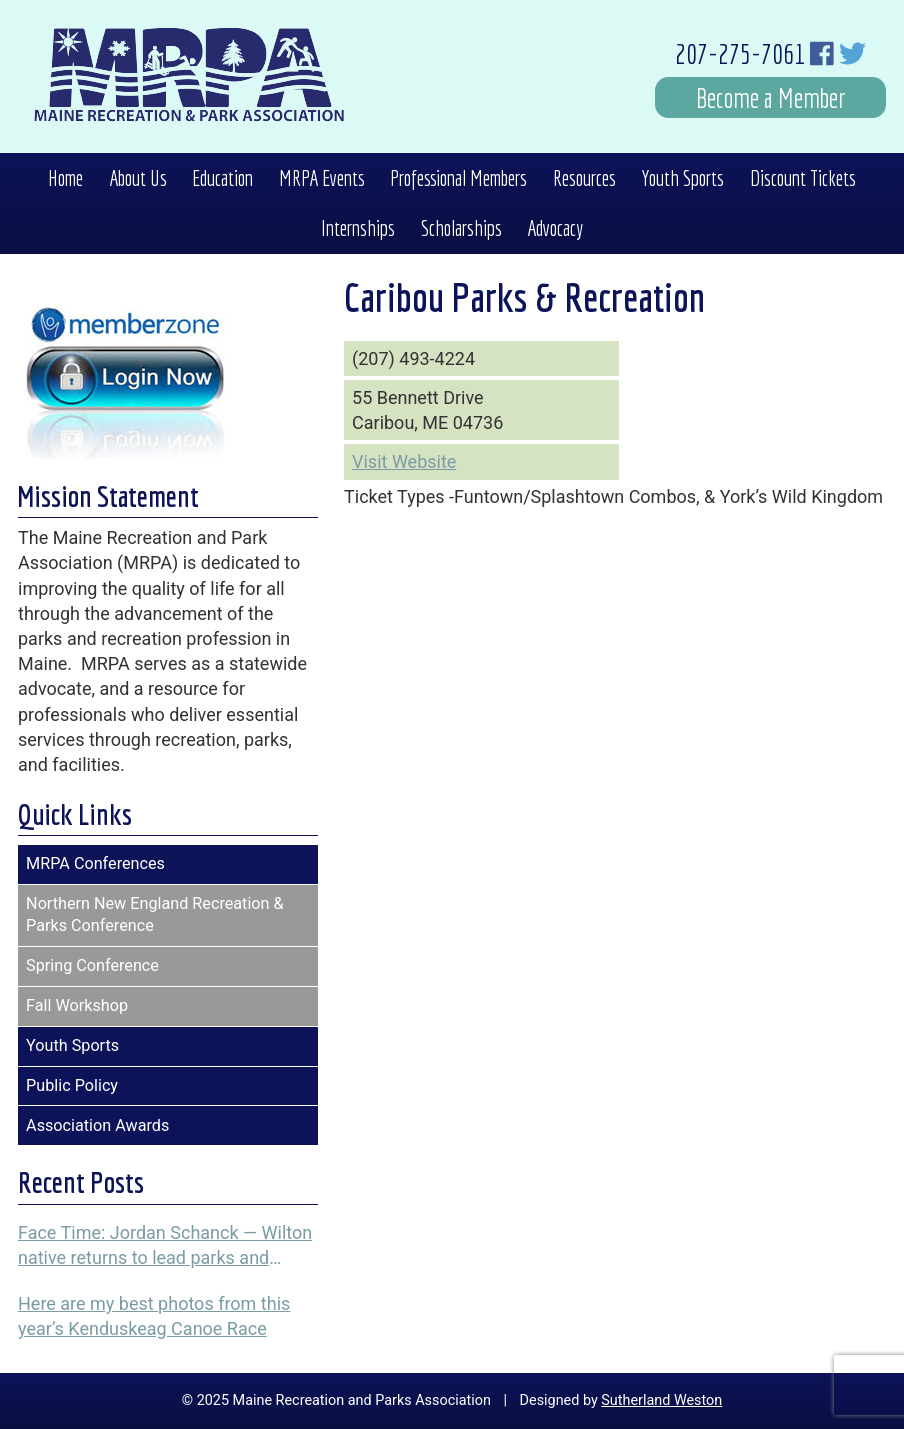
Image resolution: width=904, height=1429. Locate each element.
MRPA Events (322, 178)
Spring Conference (92, 965)
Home (65, 178)
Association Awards (97, 1125)
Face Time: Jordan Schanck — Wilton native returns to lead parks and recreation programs (165, 1246)
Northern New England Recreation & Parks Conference (155, 915)
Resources (584, 178)
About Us (138, 178)
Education (222, 178)
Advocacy (555, 228)
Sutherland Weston (661, 1400)
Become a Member (771, 97)
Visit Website (404, 461)
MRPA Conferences (95, 863)
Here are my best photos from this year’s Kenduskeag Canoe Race (154, 1316)
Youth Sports (682, 178)
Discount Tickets (803, 178)
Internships (358, 228)
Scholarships (461, 228)
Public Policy (72, 1085)
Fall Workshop (77, 1005)
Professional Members (458, 178)
